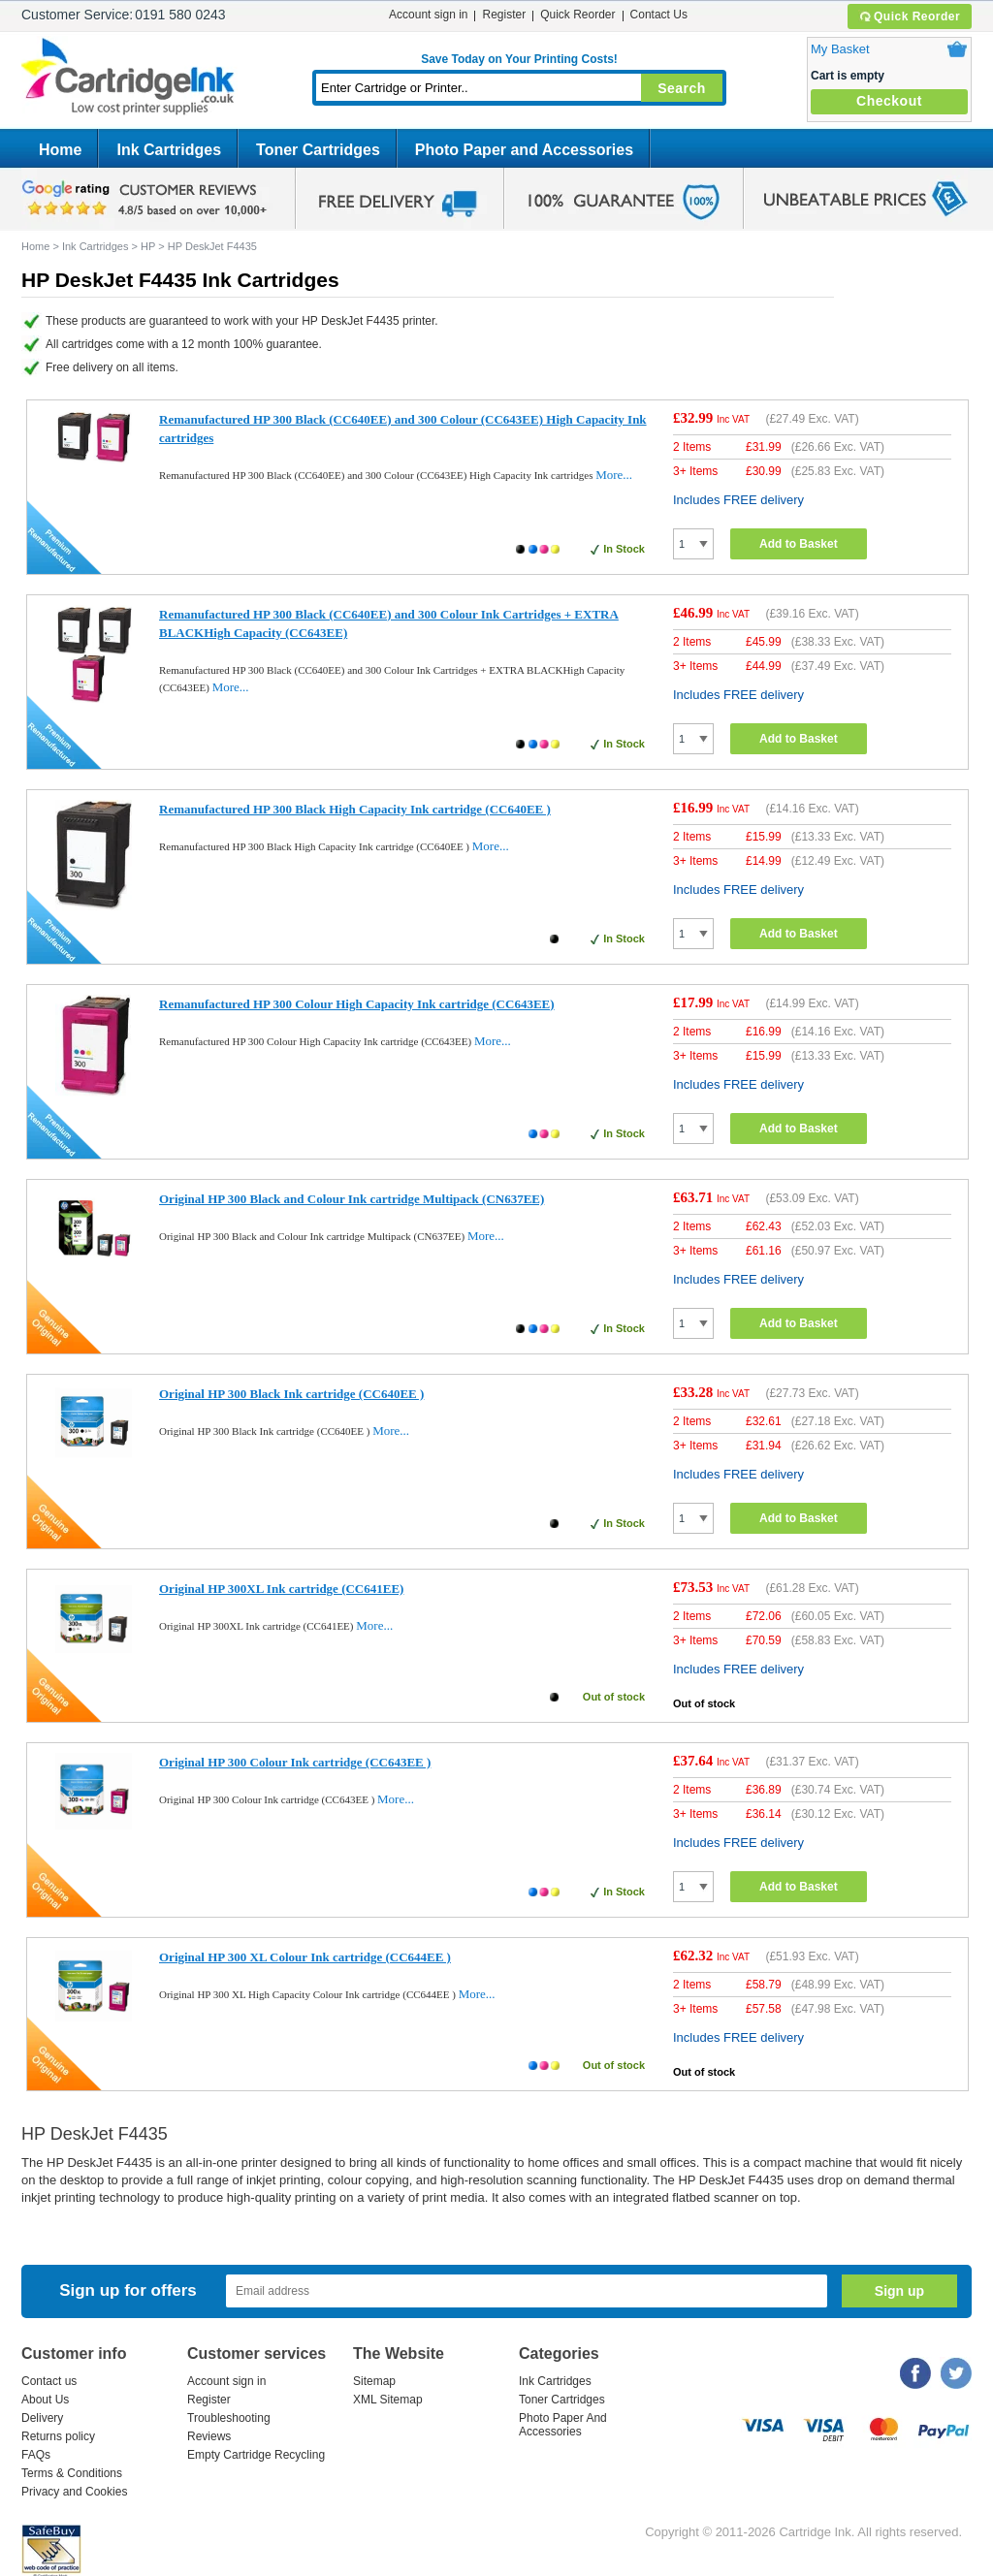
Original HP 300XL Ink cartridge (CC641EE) (281, 1588)
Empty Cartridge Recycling (256, 2455)
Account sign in (428, 14)
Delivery (42, 2418)
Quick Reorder (909, 16)
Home (60, 150)
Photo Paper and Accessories (524, 150)
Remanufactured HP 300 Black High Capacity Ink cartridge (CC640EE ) (355, 809)
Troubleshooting (229, 2418)
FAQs (35, 2455)
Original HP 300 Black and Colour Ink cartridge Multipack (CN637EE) (351, 1199)
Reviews (209, 2436)
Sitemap (374, 2381)
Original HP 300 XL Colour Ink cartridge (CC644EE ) (305, 1957)
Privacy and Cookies (74, 2491)
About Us (45, 2399)
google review (147, 199)
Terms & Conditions (71, 2473)
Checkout (889, 101)
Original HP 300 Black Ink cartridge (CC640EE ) (291, 1393)
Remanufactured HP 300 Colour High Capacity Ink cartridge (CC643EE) (357, 1004)
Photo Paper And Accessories (563, 2424)
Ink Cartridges (168, 150)
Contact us (49, 2381)
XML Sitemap (388, 2399)
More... (613, 474)
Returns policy (58, 2436)
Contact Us (659, 14)
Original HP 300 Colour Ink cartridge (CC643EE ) (295, 1762)
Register (504, 14)
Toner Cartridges (318, 150)
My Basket (840, 49)
